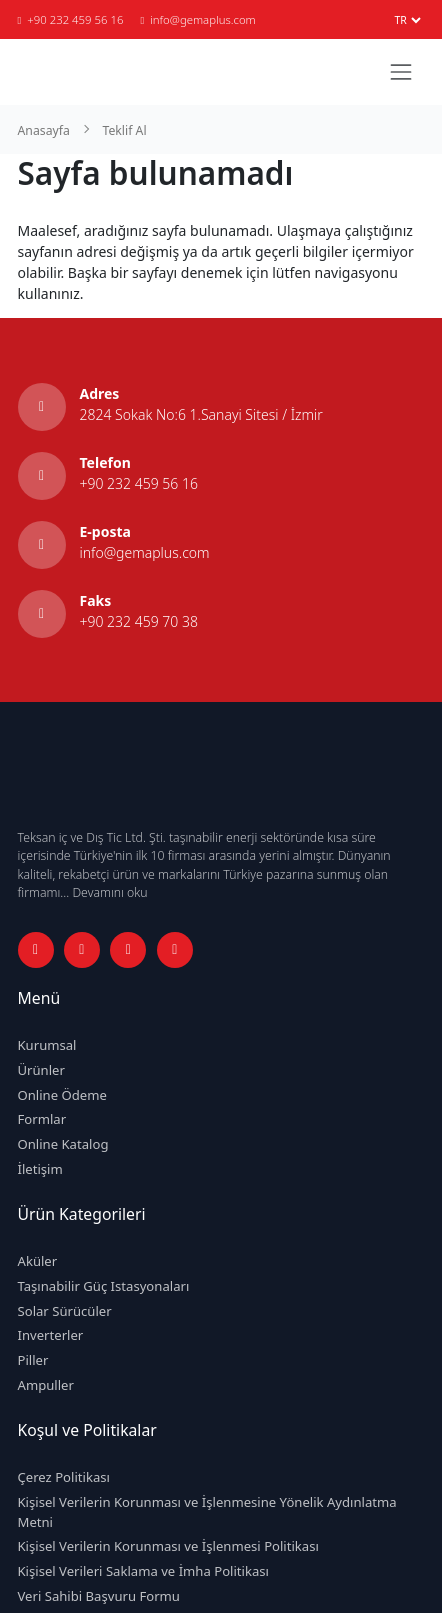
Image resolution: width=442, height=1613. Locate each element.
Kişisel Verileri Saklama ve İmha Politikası (144, 1571)
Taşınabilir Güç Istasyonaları (104, 1286)
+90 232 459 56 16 (71, 19)
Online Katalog (63, 1144)
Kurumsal (47, 1045)
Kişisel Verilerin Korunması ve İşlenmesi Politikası (168, 1546)
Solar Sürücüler (65, 1311)
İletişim (40, 1169)
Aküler (38, 1261)
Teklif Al (124, 130)
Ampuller (46, 1385)
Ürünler (41, 1070)
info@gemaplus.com (197, 19)
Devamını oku (109, 892)
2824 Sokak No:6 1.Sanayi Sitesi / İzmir (201, 414)
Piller (33, 1360)
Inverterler (51, 1335)
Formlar (42, 1119)
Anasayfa (44, 130)
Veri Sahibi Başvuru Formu (99, 1596)
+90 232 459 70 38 (139, 621)
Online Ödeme (62, 1095)
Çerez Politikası (64, 1477)
